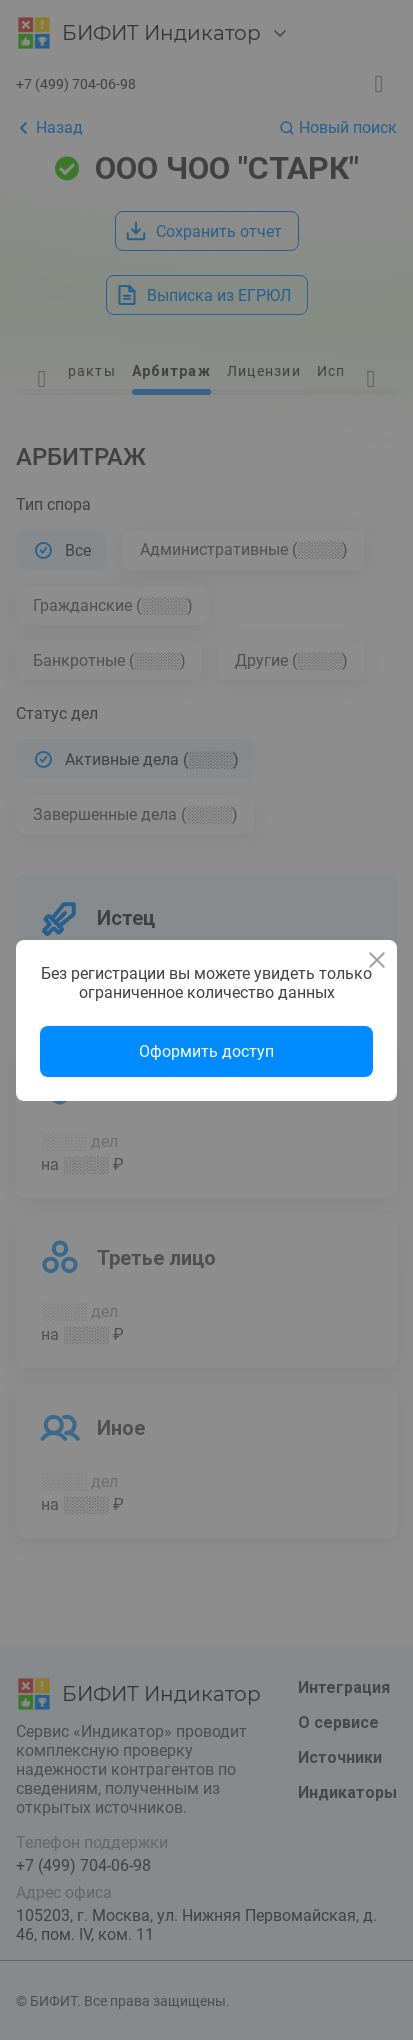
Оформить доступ (206, 1051)
